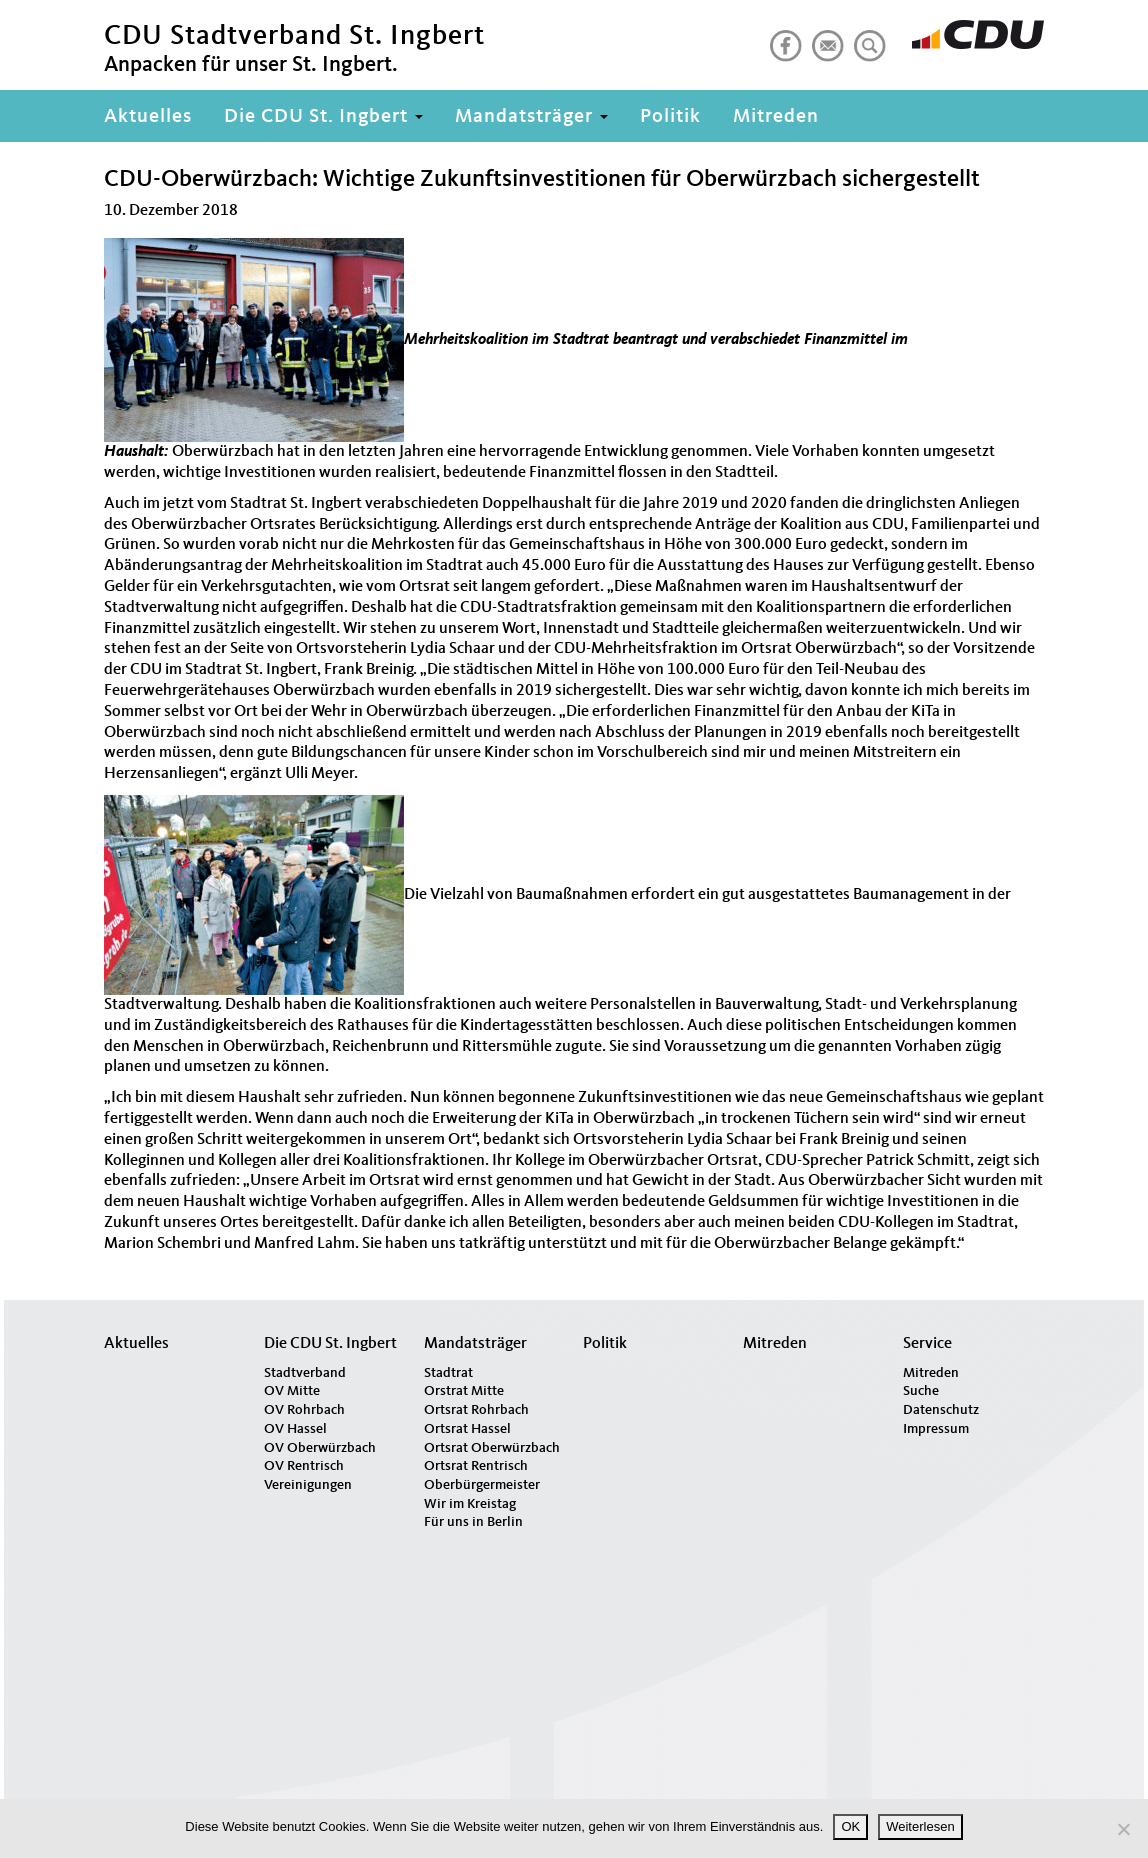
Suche (921, 1391)
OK (850, 1826)
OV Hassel (295, 1429)
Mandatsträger (531, 117)
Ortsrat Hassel (467, 1429)
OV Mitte (292, 1391)
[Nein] (1123, 1829)
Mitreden (776, 117)
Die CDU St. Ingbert (323, 117)
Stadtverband (305, 1373)
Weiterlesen (920, 1826)
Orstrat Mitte (464, 1391)
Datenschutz (941, 1410)
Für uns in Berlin (473, 1522)
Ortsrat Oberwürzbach (492, 1448)
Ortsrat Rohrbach (476, 1410)
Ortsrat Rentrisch (476, 1466)
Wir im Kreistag (470, 1504)
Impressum (936, 1429)
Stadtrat (448, 1373)
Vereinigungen (308, 1485)
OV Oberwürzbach (320, 1448)
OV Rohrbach (304, 1410)
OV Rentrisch (304, 1466)
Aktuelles (148, 117)
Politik (670, 117)
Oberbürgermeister (482, 1485)
